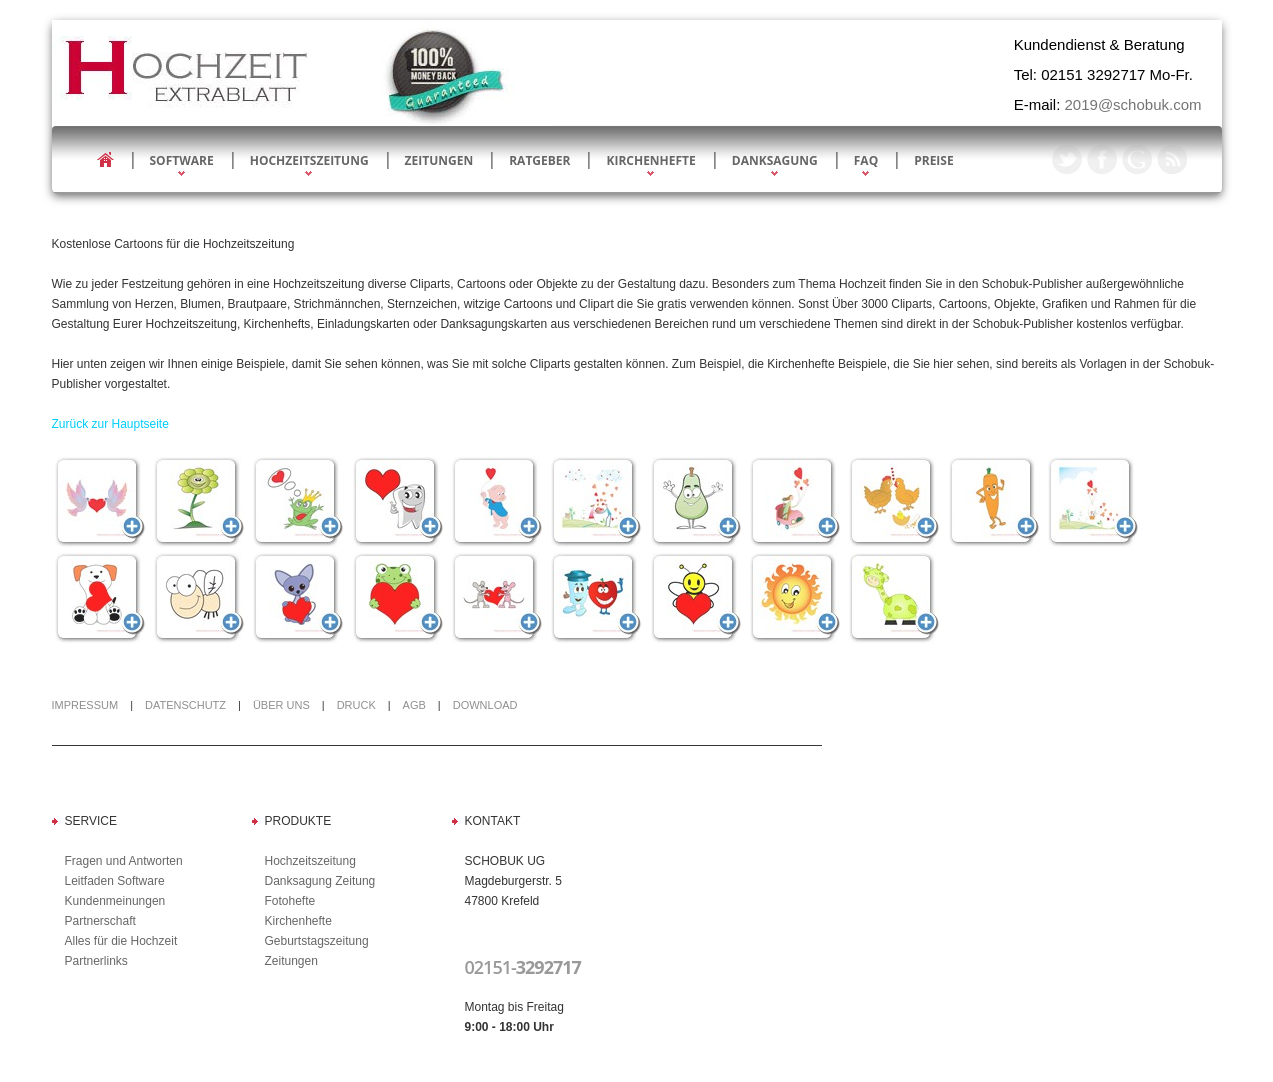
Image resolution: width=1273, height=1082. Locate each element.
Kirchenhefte (650, 160)
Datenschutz (185, 705)
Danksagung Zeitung (320, 881)
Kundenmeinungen (115, 901)
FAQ (866, 160)
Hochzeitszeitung (309, 160)
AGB (414, 705)
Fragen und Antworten (124, 861)
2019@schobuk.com (1133, 104)
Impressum (85, 705)
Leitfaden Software (115, 881)
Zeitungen (439, 160)
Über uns (281, 705)
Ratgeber (539, 160)
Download (485, 705)
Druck (356, 705)
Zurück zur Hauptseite (110, 424)
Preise (933, 160)
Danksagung (775, 160)
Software (182, 160)
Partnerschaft (100, 921)
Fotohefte (290, 901)
